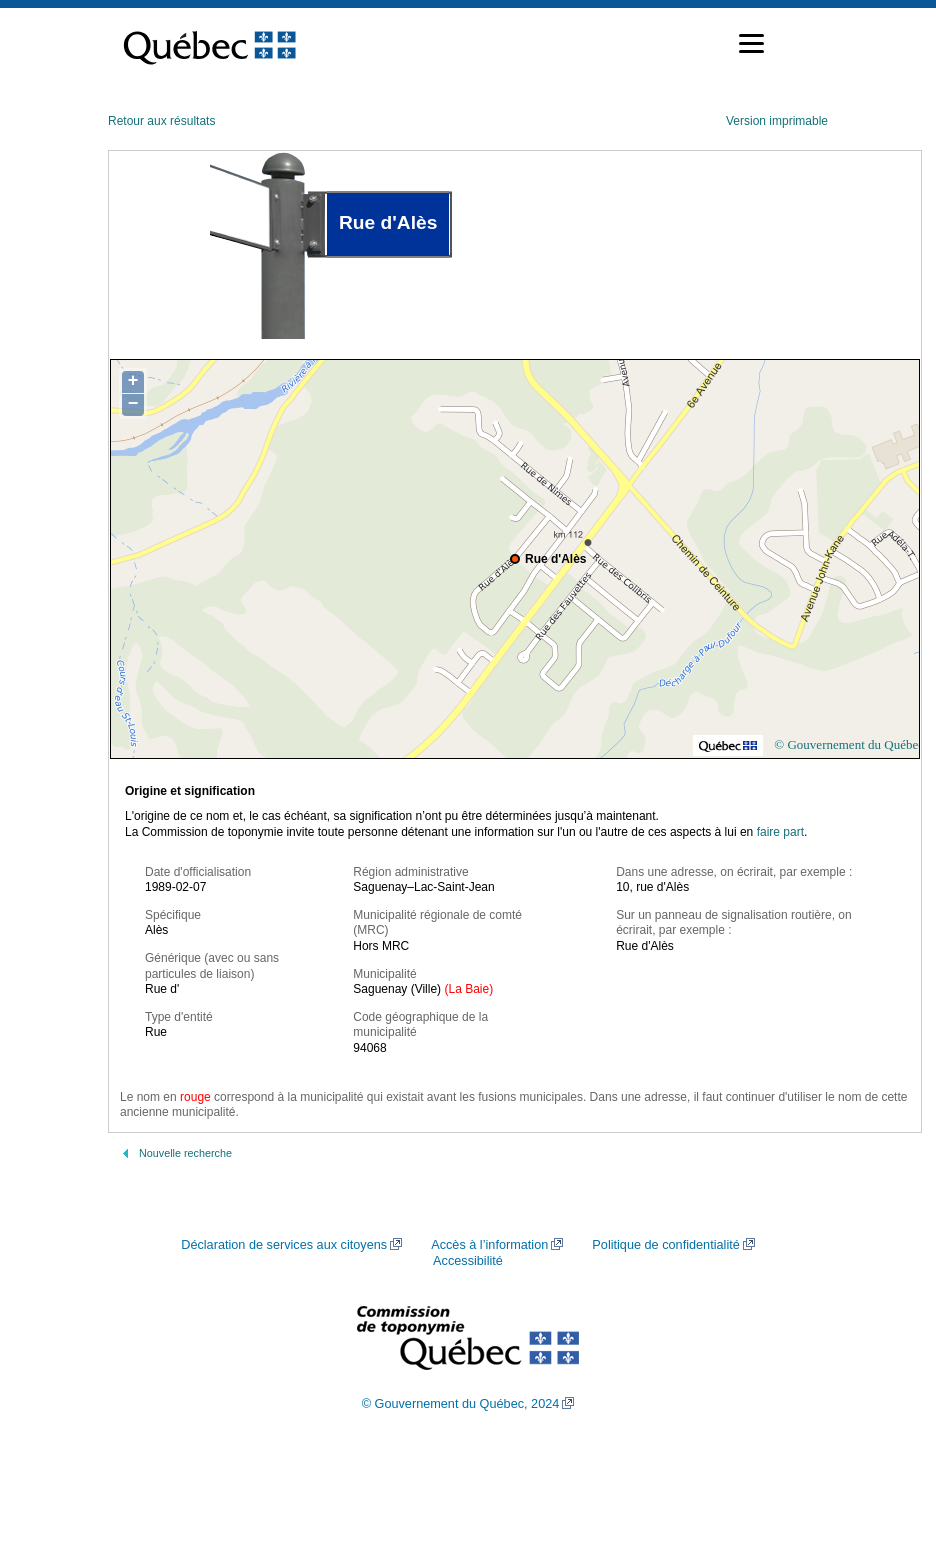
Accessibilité (468, 1261)
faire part (780, 832)
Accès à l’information (489, 1245)
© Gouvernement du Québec (849, 744)
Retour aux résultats (161, 121)
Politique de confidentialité (665, 1245)
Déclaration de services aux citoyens (284, 1245)
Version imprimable (777, 121)
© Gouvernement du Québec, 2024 (461, 1404)
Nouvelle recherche (185, 1153)
